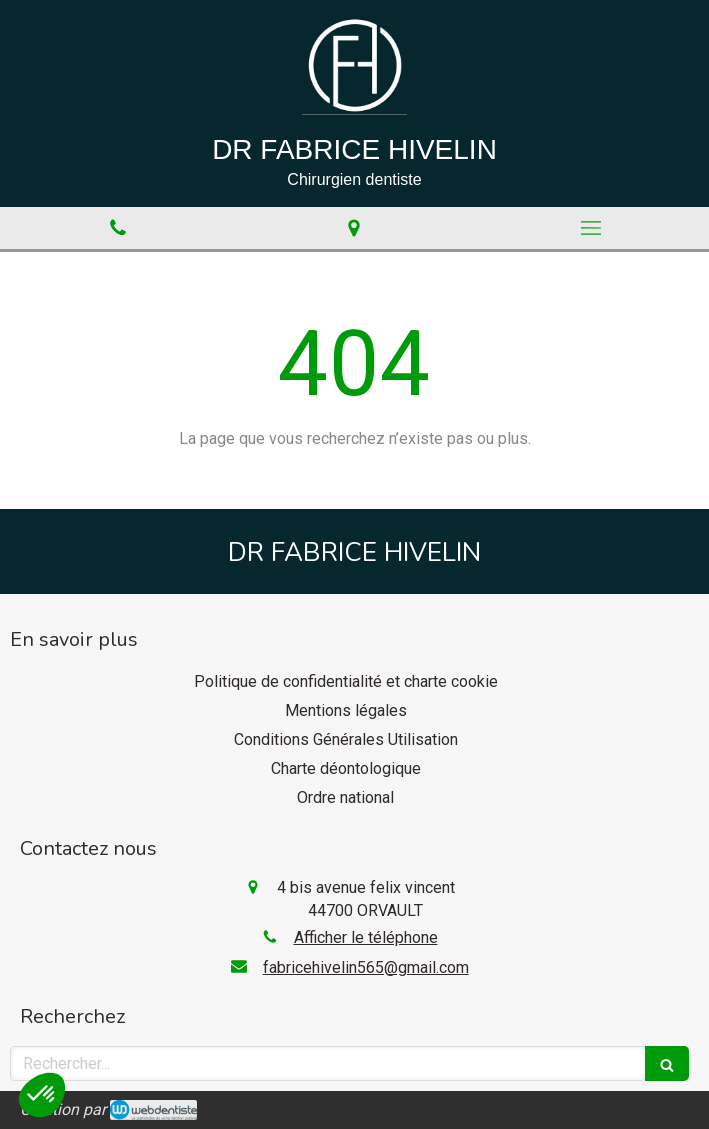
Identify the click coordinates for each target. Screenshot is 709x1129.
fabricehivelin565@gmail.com (366, 967)
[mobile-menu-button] (591, 228)
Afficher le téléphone (366, 937)
